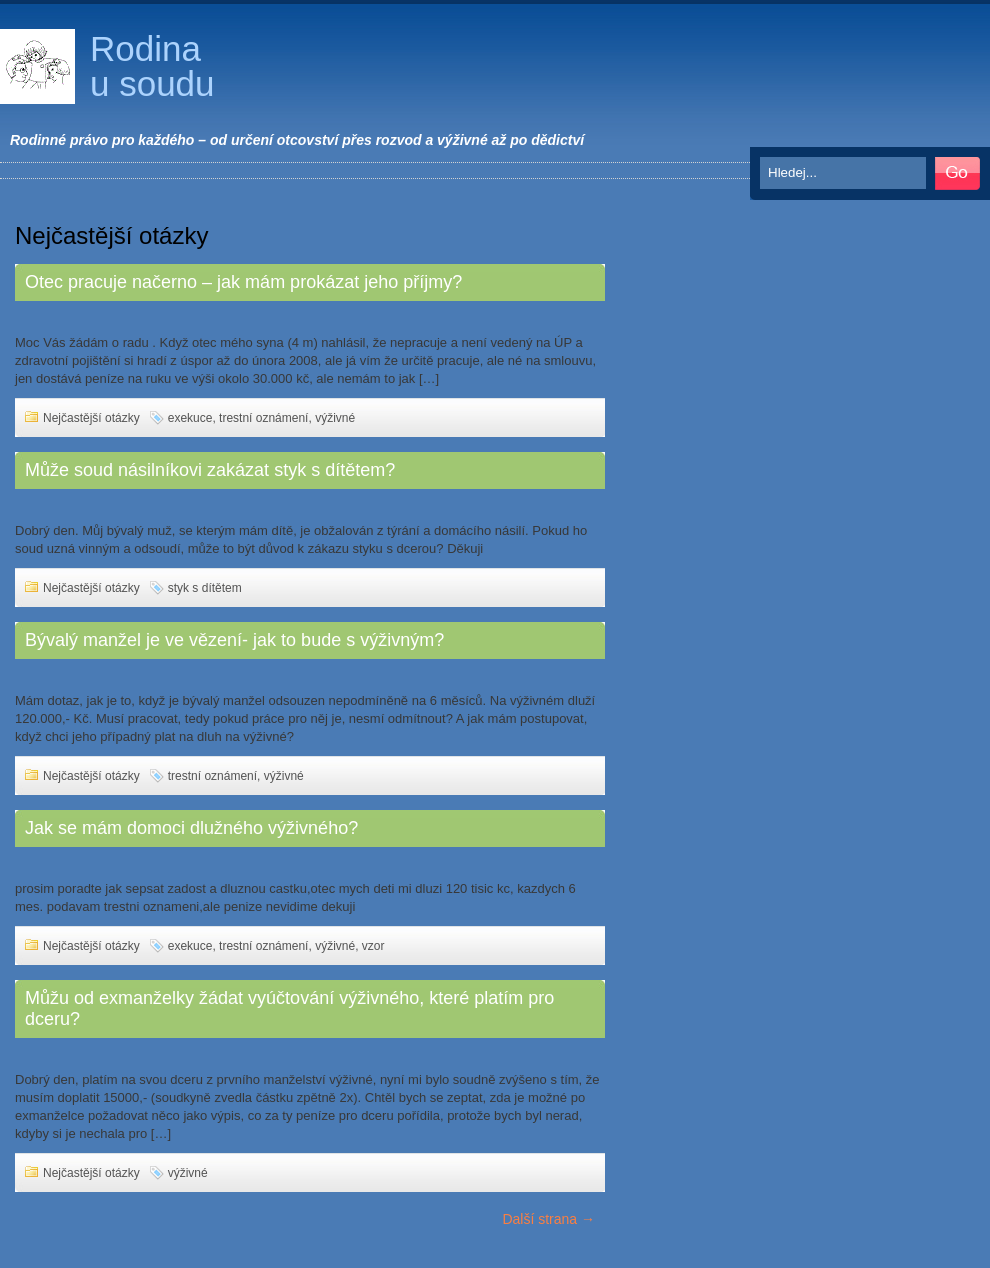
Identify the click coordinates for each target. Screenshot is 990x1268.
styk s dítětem (205, 588)
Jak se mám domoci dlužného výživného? (191, 828)
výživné (335, 418)
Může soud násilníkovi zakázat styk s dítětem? (210, 470)
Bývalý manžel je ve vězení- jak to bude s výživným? (234, 640)
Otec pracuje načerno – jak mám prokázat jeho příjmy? (243, 282)
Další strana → (548, 1219)
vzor (373, 946)
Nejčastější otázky (91, 418)
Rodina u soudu (152, 66)
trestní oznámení (263, 418)
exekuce (190, 418)
